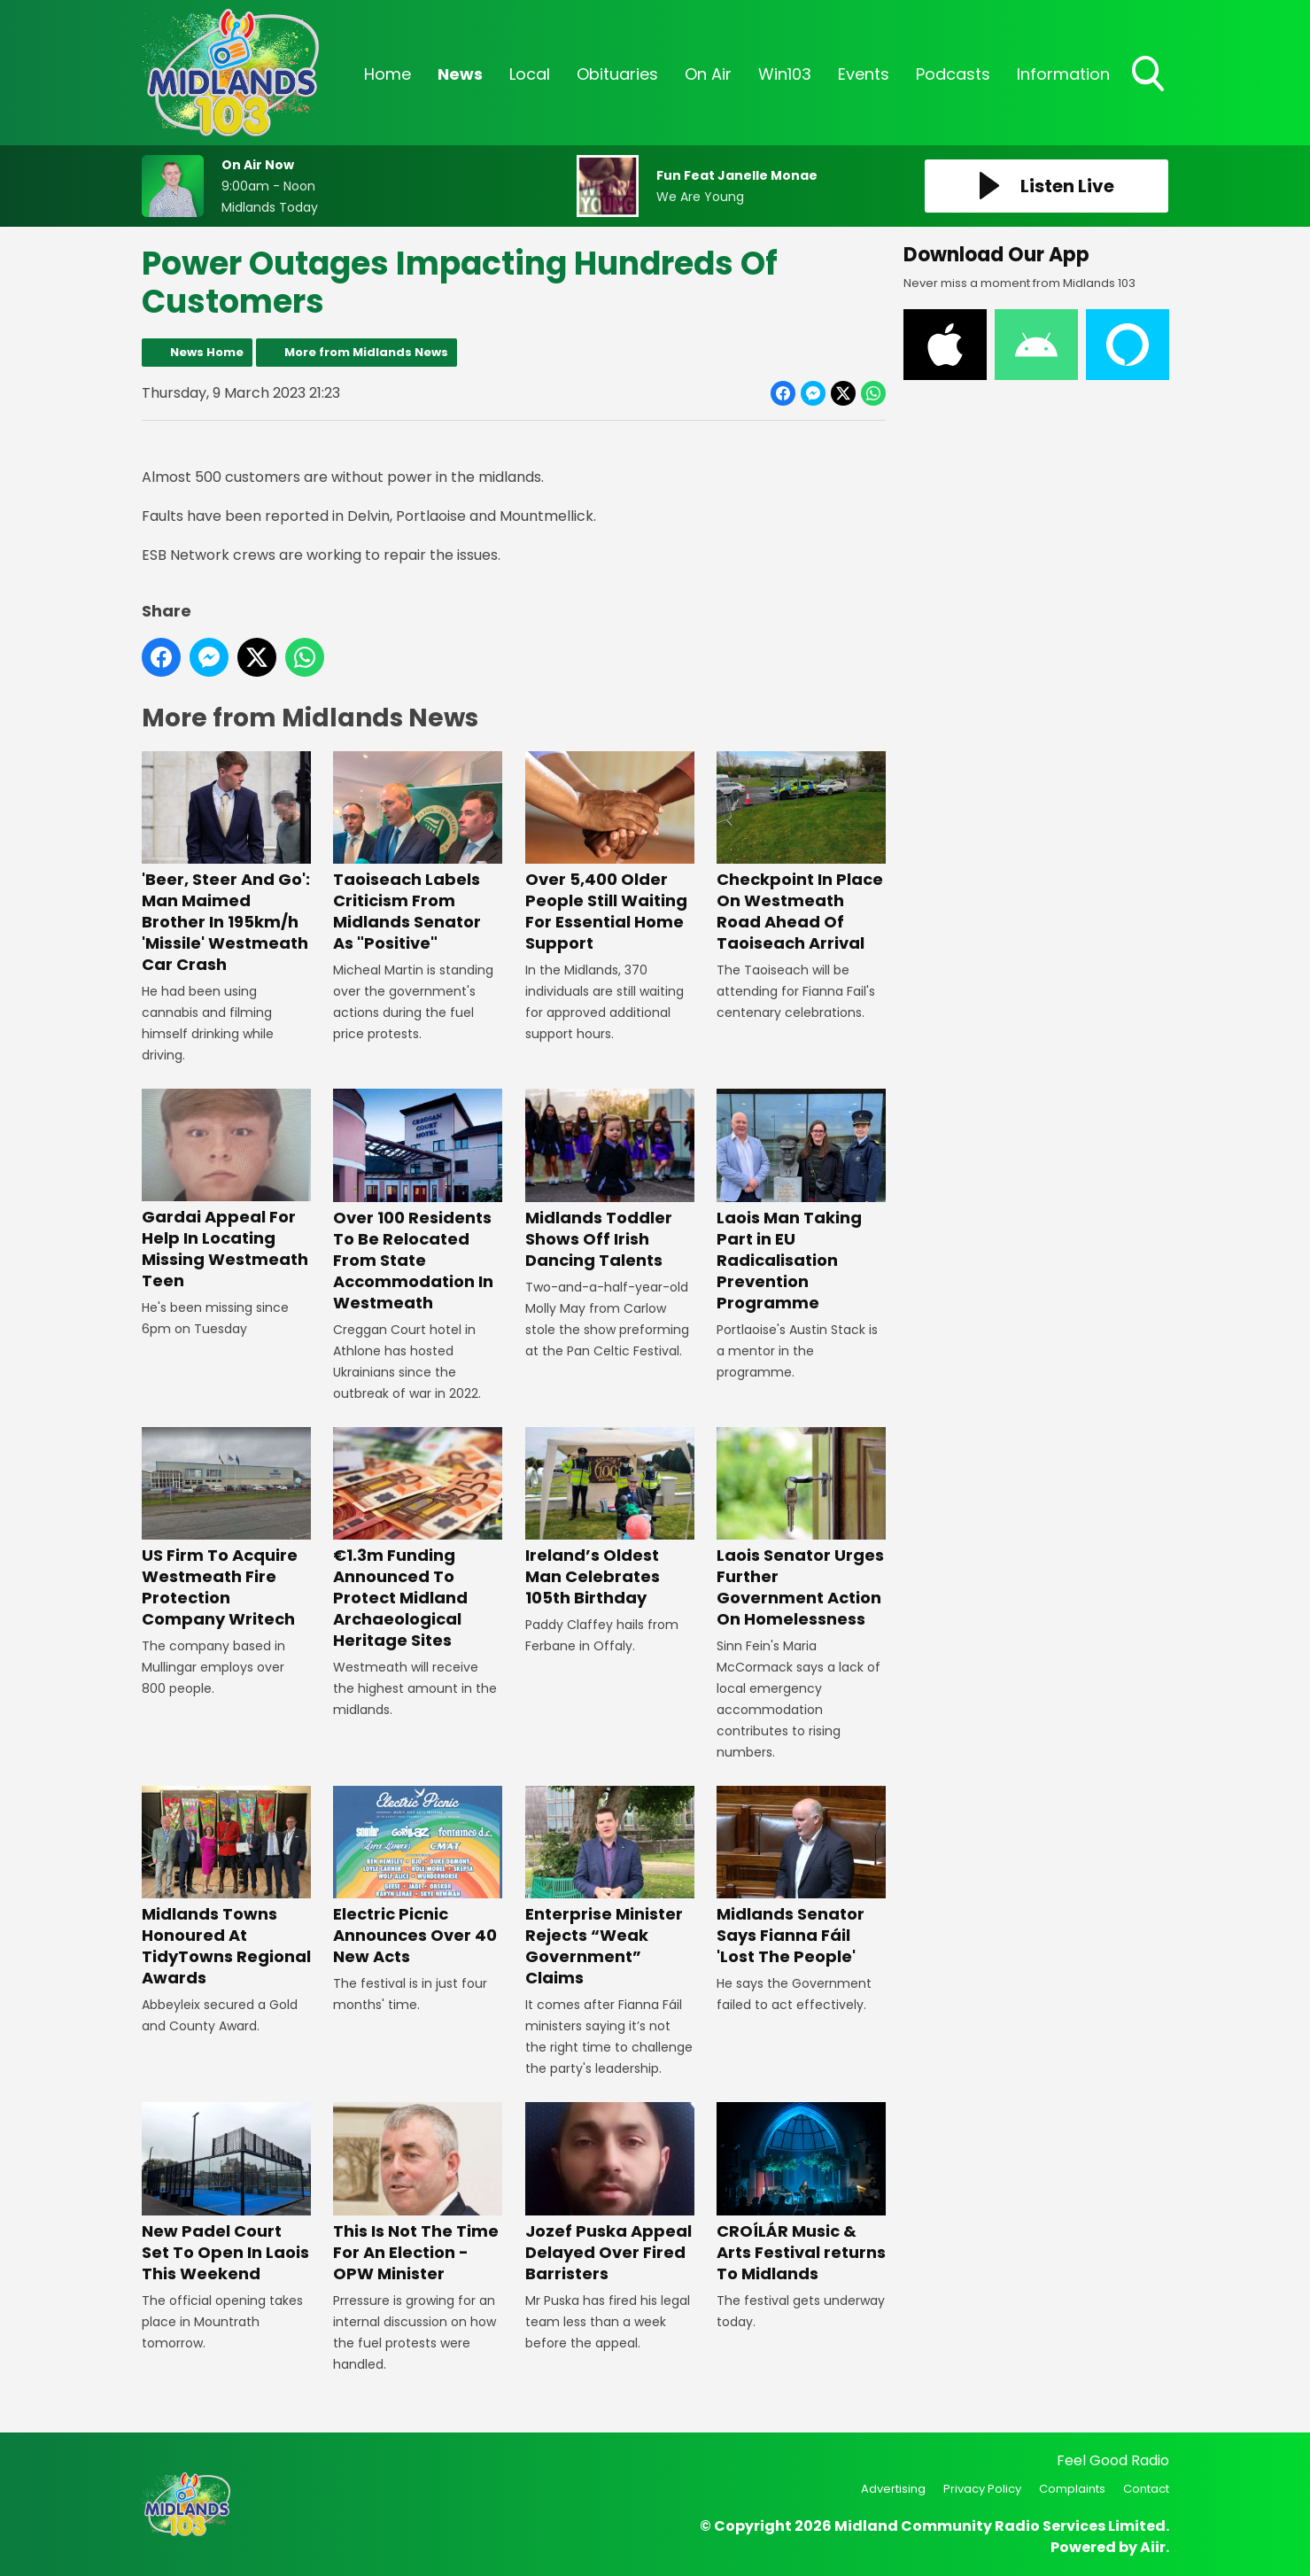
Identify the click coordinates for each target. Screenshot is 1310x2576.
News (460, 74)
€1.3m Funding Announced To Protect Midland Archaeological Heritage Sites (417, 1539)
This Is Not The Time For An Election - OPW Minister (417, 2193)
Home (387, 74)
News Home (207, 352)
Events (863, 74)
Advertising (893, 2488)
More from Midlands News (366, 352)
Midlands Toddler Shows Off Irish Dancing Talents (609, 1179)
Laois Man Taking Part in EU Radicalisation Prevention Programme (800, 1201)
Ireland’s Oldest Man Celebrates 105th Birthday (609, 1518)
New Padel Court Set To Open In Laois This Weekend (226, 2193)
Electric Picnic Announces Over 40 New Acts (417, 1876)
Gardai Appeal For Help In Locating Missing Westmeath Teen (226, 1190)
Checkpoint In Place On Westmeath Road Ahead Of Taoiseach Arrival (800, 852)
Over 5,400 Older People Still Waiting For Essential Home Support (609, 852)
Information (1063, 74)
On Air (708, 74)
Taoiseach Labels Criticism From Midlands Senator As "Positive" (417, 852)
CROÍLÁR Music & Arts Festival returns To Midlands (800, 2193)
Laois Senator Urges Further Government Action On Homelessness (800, 1528)
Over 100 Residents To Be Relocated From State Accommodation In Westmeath (417, 1201)
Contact (1146, 2488)
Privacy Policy (982, 2488)
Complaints (1072, 2488)
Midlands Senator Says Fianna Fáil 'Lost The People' (800, 1876)
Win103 (784, 74)
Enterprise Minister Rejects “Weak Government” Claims (609, 1887)
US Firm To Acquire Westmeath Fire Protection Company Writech (226, 1528)
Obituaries (617, 74)
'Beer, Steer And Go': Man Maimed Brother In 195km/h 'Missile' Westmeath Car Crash (226, 863)
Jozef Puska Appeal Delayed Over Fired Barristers (609, 2193)
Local (529, 74)
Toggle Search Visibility (1149, 75)
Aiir (1153, 2547)
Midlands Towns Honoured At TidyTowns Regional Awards (226, 1887)
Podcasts (953, 74)
